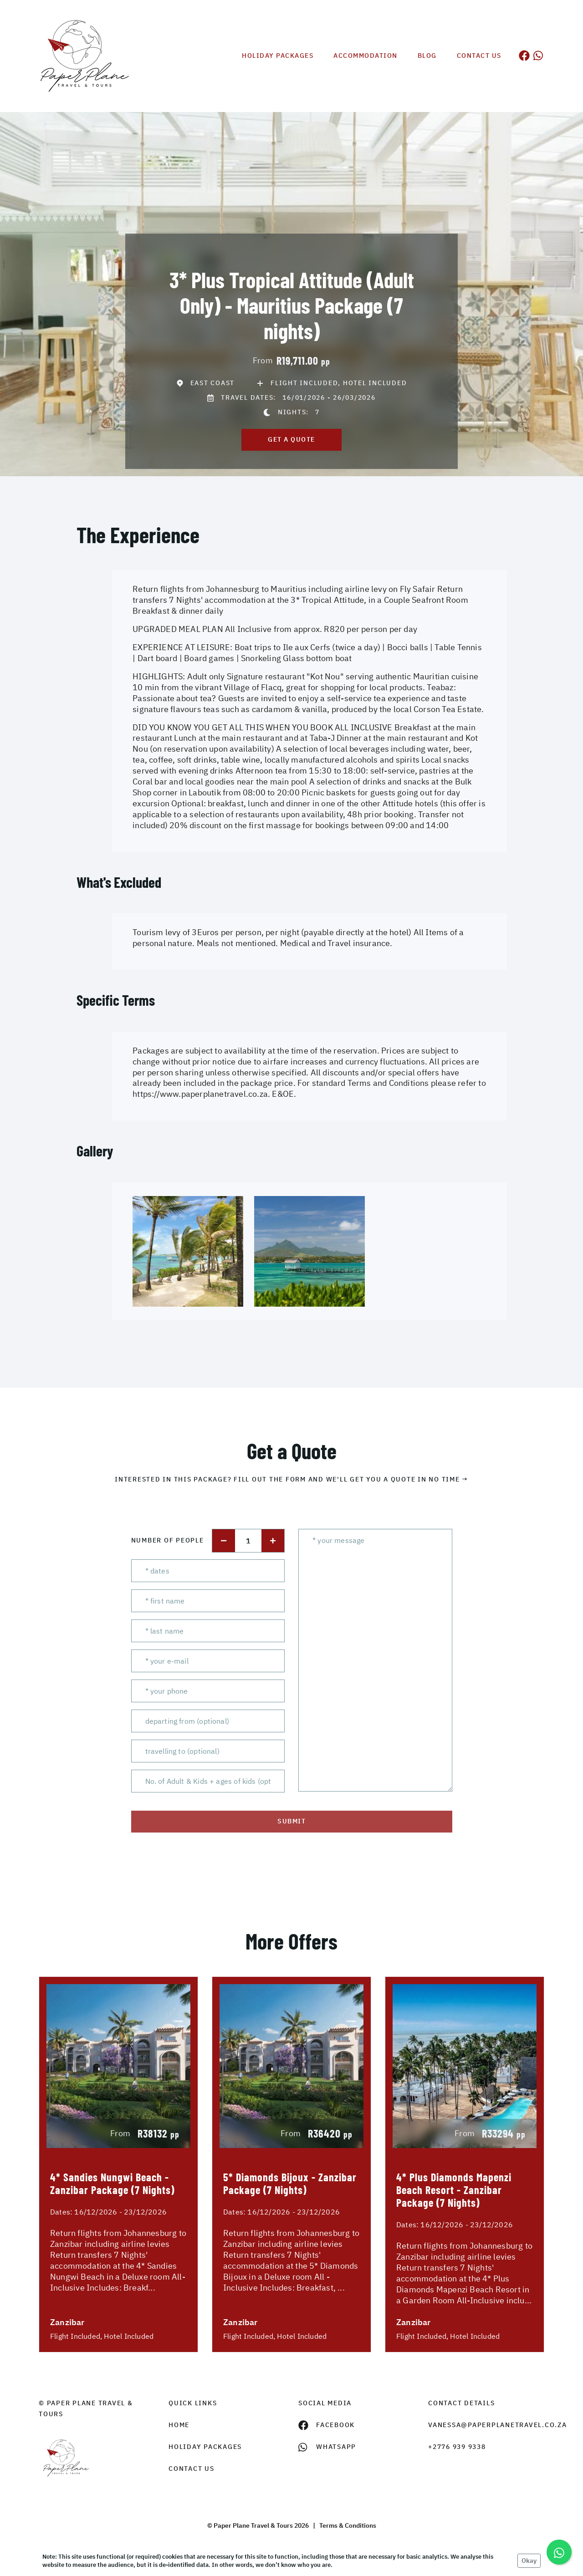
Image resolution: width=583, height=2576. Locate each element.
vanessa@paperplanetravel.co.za (486, 2425)
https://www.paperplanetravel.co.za (200, 1094)
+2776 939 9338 (457, 2447)
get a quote (291, 439)
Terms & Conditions (347, 2525)
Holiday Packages (277, 55)
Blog (427, 55)
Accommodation (365, 55)
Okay (529, 2560)
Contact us (479, 55)
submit (291, 1821)
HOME (179, 2425)
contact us (192, 2468)
